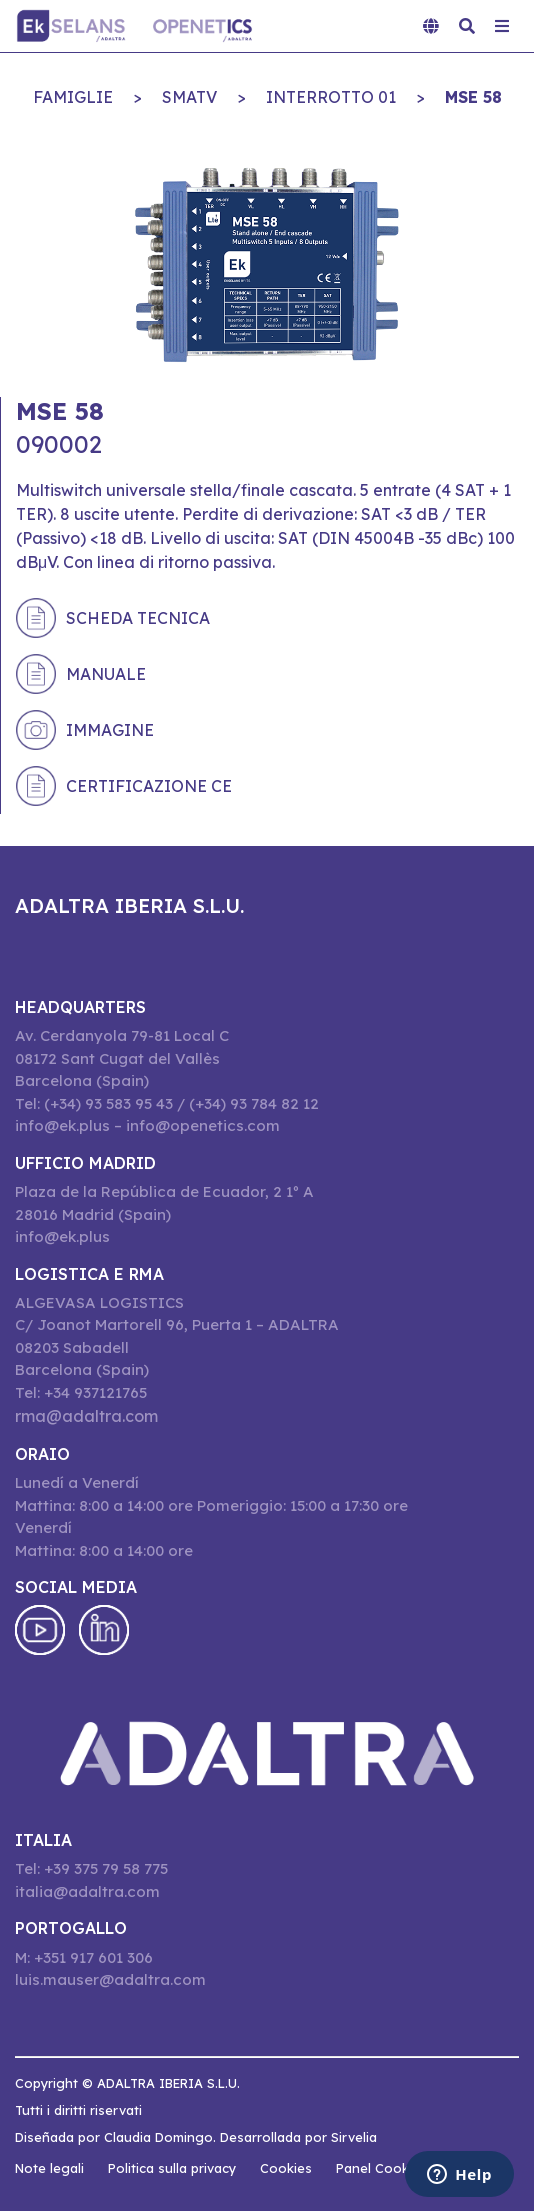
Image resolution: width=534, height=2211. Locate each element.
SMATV (189, 97)
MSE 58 (473, 97)
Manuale (106, 674)
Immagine (110, 730)
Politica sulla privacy (172, 2168)
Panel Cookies (381, 2168)
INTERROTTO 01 (331, 97)
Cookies (286, 2168)
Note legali (49, 2168)
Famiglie (73, 97)
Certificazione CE (149, 786)
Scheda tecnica (138, 618)
